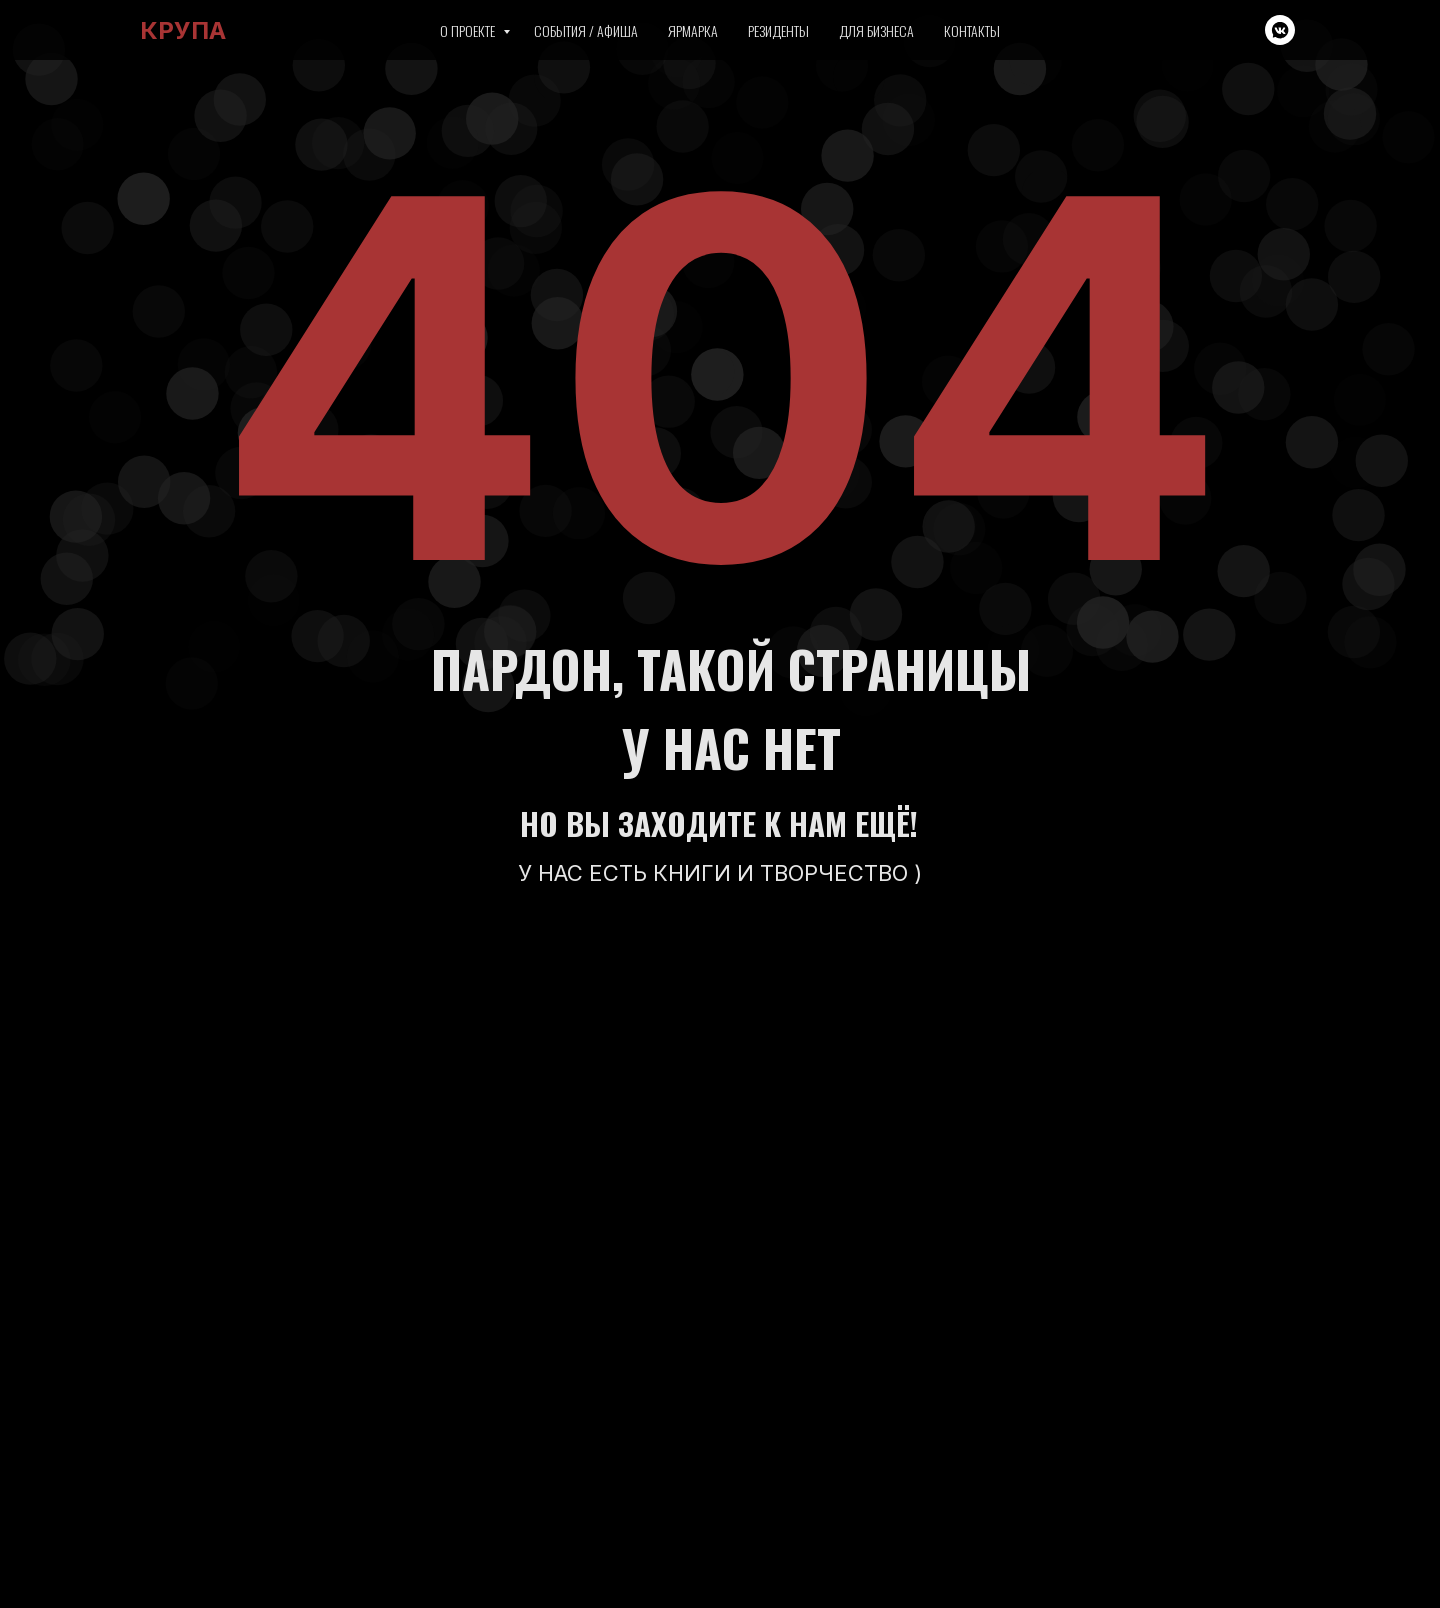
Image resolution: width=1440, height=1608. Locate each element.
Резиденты (778, 30)
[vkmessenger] (1280, 30)
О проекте (469, 30)
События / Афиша (586, 30)
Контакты (972, 30)
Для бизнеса (876, 30)
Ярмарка (693, 30)
